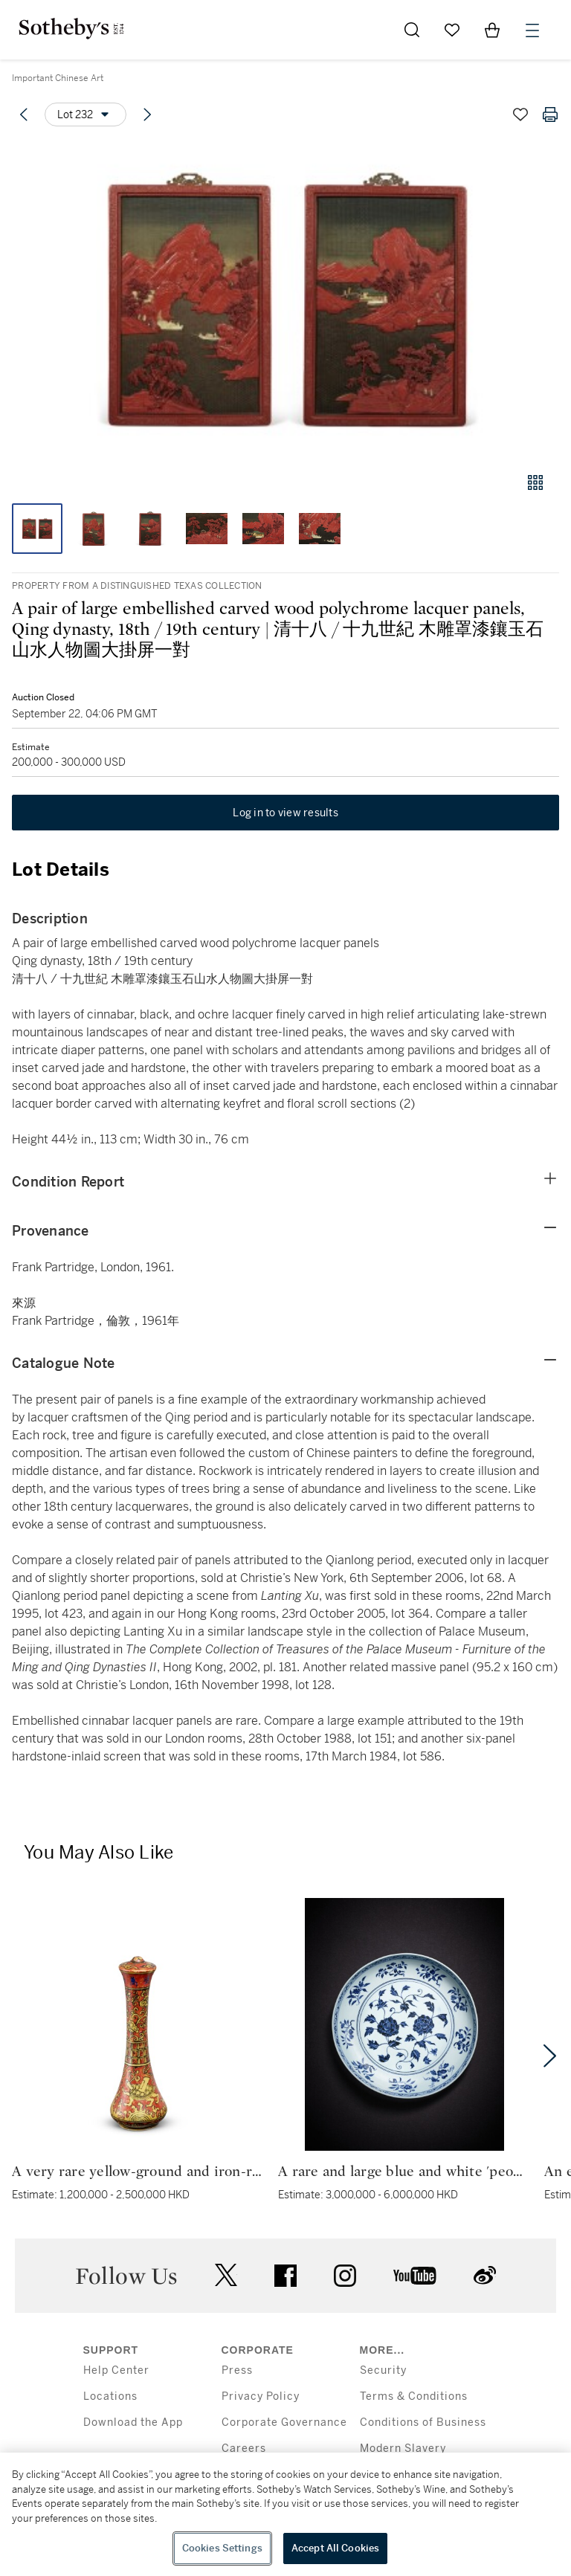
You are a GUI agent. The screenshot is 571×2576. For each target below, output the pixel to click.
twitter (226, 2275)
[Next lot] (147, 114)
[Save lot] (520, 114)
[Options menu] (85, 114)
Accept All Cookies (335, 2548)
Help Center (116, 2370)
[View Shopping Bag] (492, 30)
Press (237, 2370)
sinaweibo (485, 2275)
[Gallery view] (535, 482)
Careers (244, 2448)
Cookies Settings (222, 2548)
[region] (285, 2514)
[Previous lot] (24, 114)
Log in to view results (285, 812)
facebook (285, 2276)
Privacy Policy (261, 2396)
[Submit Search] (411, 29)
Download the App (133, 2422)
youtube (414, 2276)
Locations (110, 2396)
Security (383, 2370)
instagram (345, 2276)
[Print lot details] (550, 114)
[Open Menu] (532, 30)
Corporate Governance (284, 2422)
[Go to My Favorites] (452, 30)
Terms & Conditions (414, 2396)
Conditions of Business (423, 2422)
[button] (285, 300)
